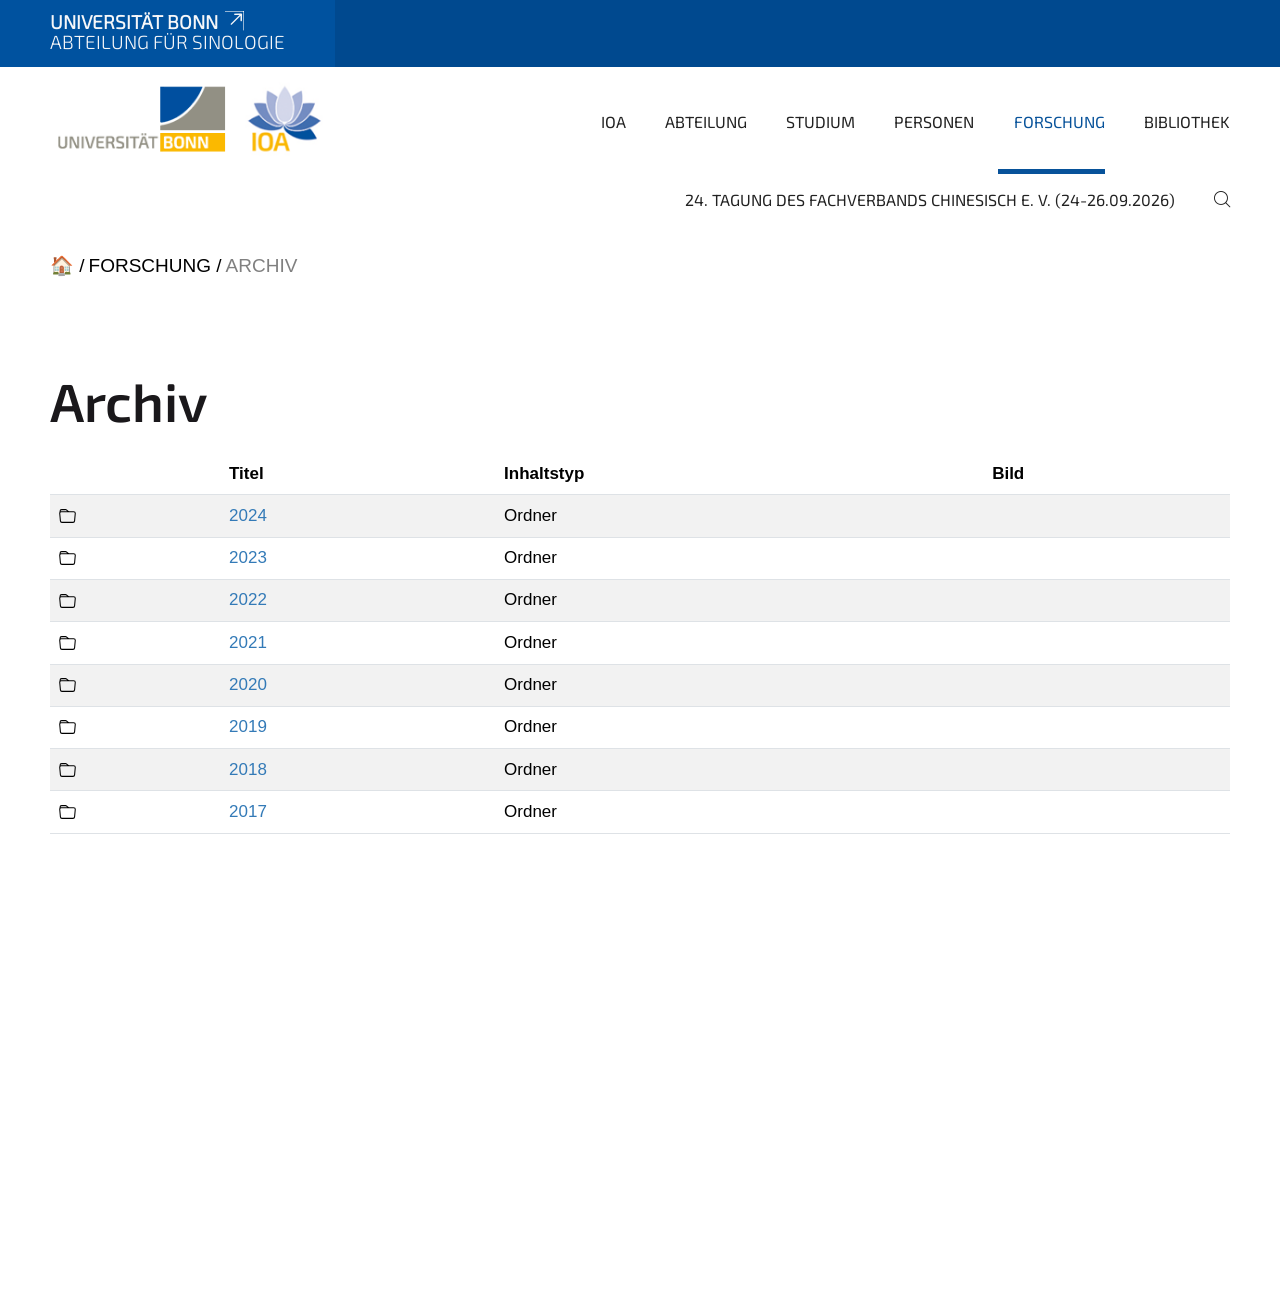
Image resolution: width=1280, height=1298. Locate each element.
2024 (248, 515)
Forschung (1059, 121)
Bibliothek (1187, 121)
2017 (248, 811)
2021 (248, 642)
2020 (248, 684)
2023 (248, 557)
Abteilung (706, 121)
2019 (248, 726)
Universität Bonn (149, 21)
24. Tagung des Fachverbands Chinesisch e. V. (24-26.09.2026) (930, 199)
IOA (613, 121)
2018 (248, 769)
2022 (248, 599)
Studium (820, 121)
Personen (934, 121)
